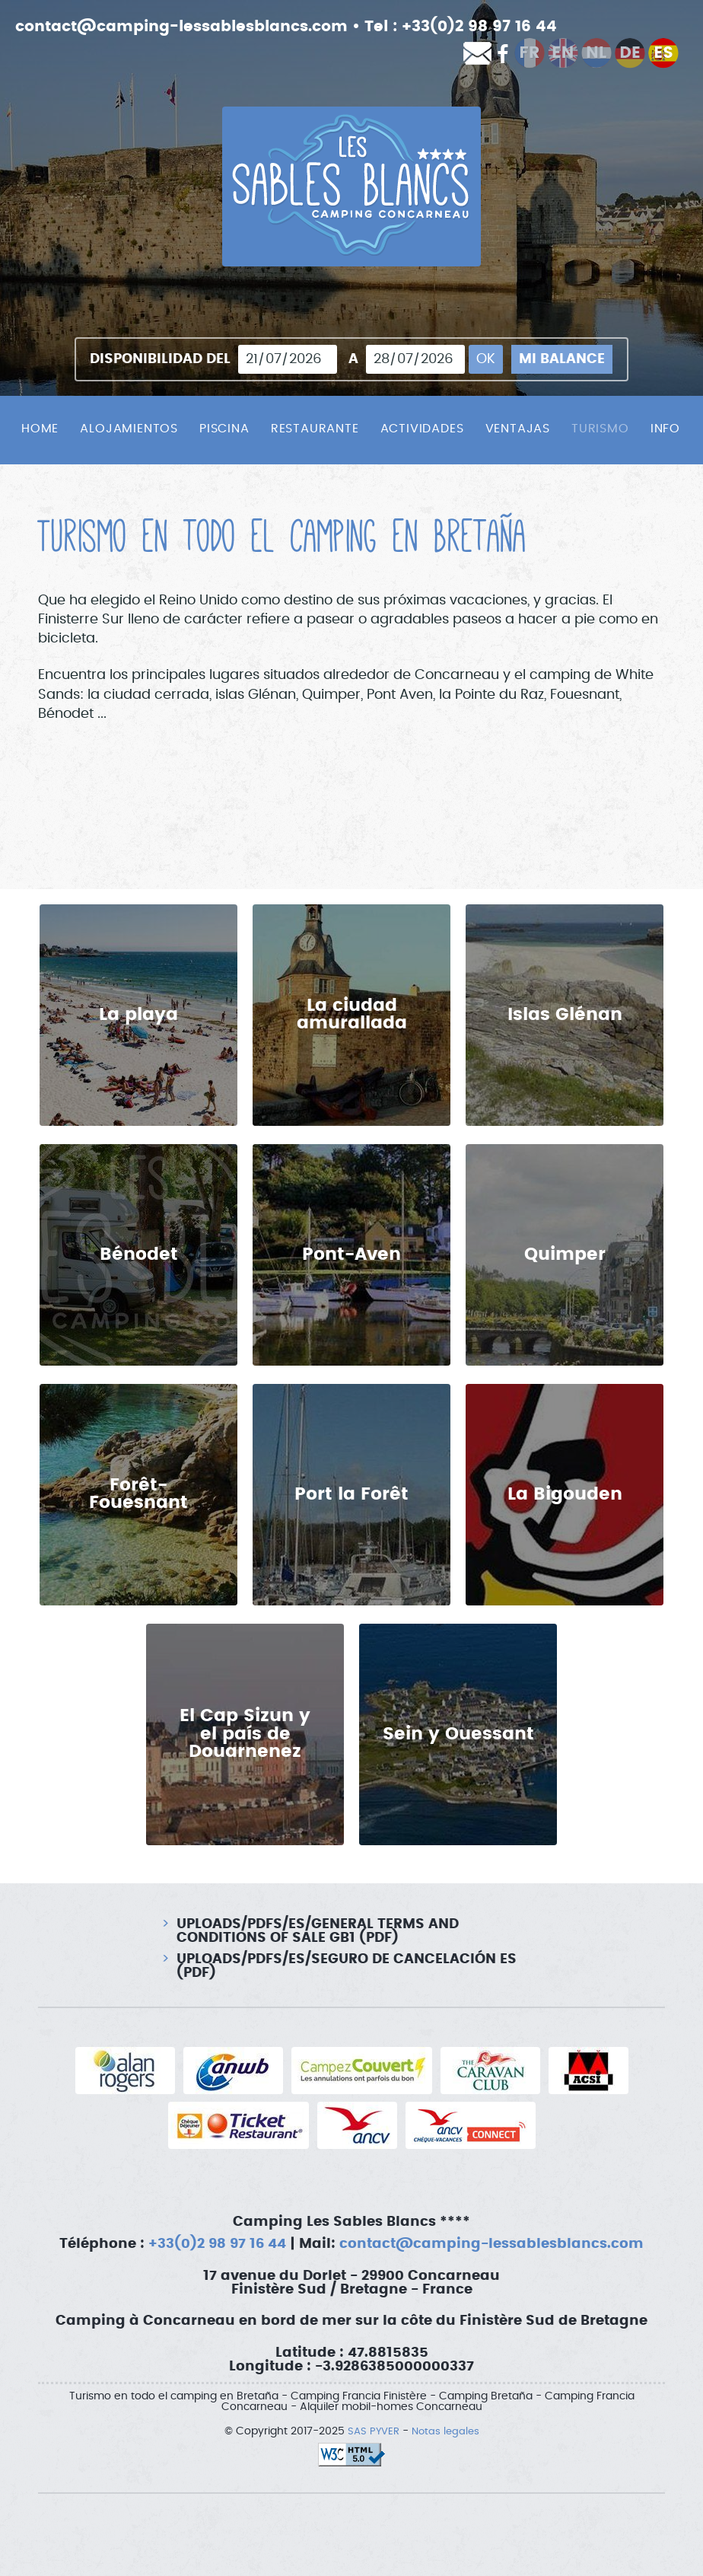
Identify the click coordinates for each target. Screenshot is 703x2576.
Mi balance (562, 359)
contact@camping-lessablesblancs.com (181, 26)
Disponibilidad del (160, 359)
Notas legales (447, 2431)
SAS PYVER (372, 2431)
